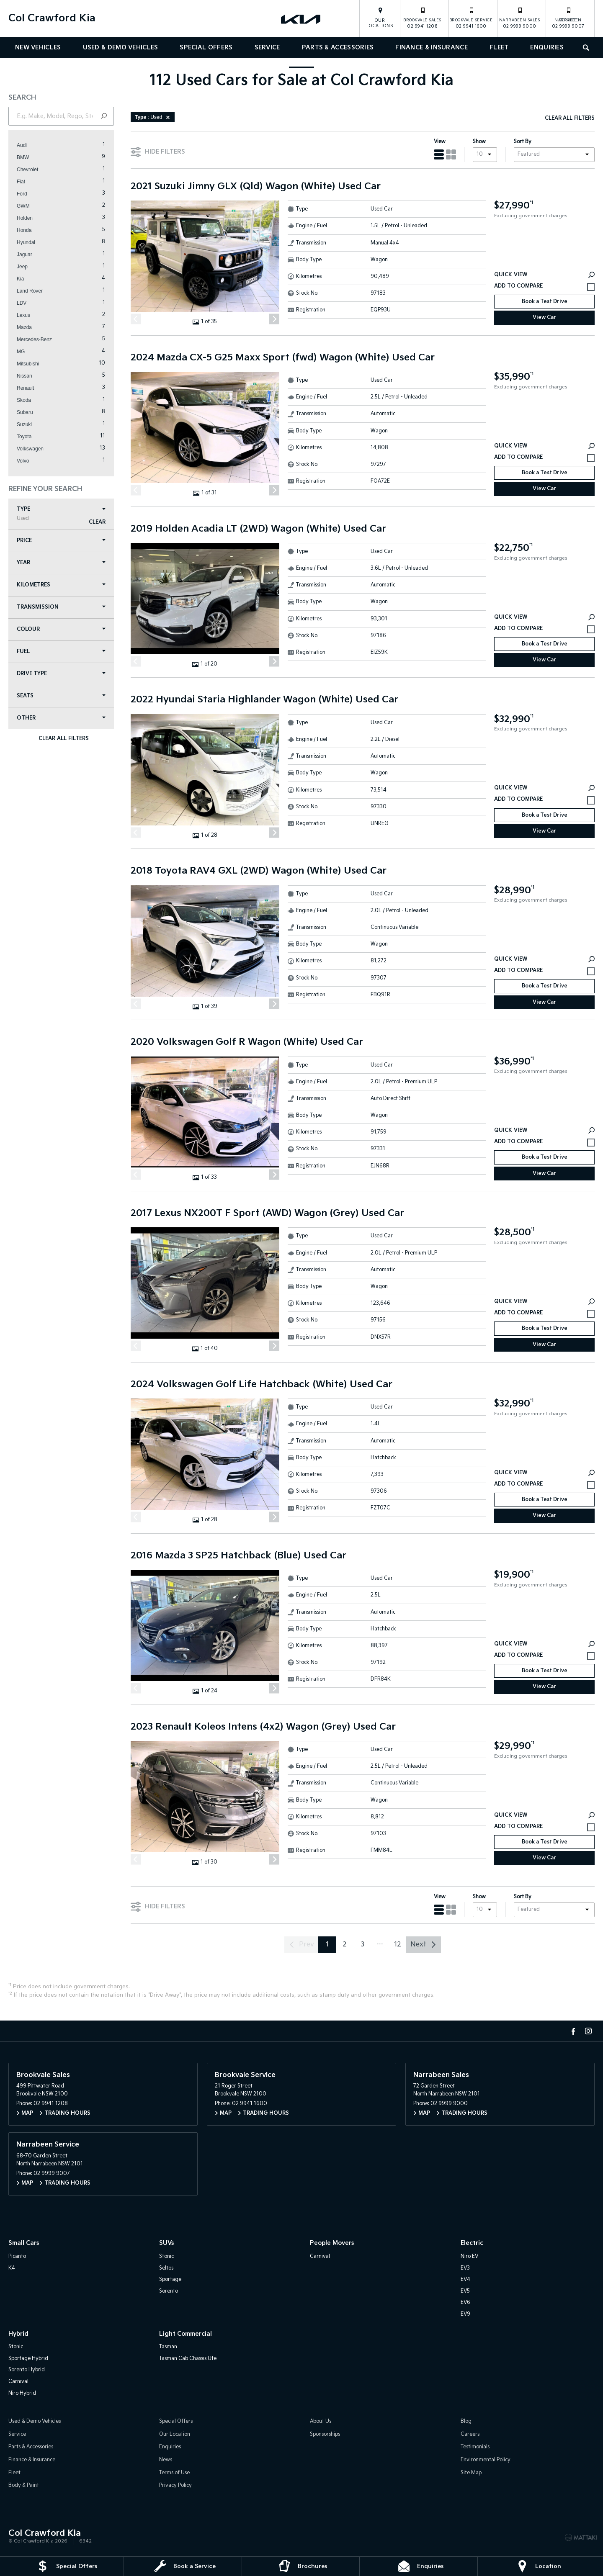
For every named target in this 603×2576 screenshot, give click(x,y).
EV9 (465, 2314)
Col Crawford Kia (51, 18)
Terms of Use (174, 2473)
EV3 (465, 2268)
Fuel (61, 651)
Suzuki (24, 424)
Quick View (544, 275)
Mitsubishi (28, 364)
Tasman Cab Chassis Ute (187, 2358)
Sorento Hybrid (26, 2370)
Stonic (166, 2256)
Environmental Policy (485, 2460)
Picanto (17, 2256)
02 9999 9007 (568, 17)
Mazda (24, 327)
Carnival (320, 2256)
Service (267, 47)
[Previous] (136, 319)
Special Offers (206, 47)
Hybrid (18, 2333)
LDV (21, 303)
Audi (22, 145)
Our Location (174, 2434)
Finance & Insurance (431, 47)
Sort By (522, 142)
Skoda (24, 400)
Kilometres (61, 585)
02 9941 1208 (422, 17)
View (440, 142)
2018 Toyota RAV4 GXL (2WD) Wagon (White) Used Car (259, 871)
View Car (544, 317)
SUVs (166, 2243)
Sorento (168, 2291)
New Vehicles (38, 47)
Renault (25, 388)
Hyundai (26, 242)
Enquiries (547, 47)
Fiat (21, 182)
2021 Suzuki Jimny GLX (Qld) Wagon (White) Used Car (256, 186)
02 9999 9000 (519, 17)
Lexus (23, 315)
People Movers (332, 2243)
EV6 (465, 2302)
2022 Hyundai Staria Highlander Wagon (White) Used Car (264, 699)
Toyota (24, 437)
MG (21, 352)
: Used (154, 117)
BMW (23, 157)
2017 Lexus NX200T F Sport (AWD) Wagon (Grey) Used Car (267, 1213)
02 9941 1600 (471, 17)
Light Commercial (185, 2333)
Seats (61, 696)
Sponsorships (325, 2434)
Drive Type (61, 674)
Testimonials (475, 2447)
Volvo (23, 461)
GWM (23, 206)
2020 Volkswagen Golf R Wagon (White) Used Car (247, 1042)
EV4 (465, 2279)
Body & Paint (23, 2485)
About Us (320, 2421)
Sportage (170, 2279)
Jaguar (24, 254)
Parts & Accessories (338, 47)
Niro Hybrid (22, 2393)
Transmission (61, 607)
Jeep (22, 267)
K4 (11, 2268)
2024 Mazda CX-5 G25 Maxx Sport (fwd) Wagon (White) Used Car (283, 357)
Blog (466, 2421)
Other (61, 718)
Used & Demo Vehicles (120, 47)
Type (61, 514)
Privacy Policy (175, 2485)
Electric (472, 2243)
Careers (470, 2434)
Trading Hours (67, 2113)
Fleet (499, 47)
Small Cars (23, 2243)
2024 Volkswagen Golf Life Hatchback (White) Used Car (261, 1384)
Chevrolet (27, 169)
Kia (20, 279)
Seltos (166, 2268)
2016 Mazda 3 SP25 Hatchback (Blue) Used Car (238, 1555)
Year (61, 563)
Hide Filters (158, 151)
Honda (24, 230)
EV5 (465, 2291)
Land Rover (30, 291)
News (165, 2460)
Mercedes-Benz (34, 339)
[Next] (274, 319)
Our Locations (380, 23)
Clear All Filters (63, 738)
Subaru (25, 412)
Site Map (471, 2473)
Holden (25, 218)
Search (583, 46)
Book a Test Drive (544, 301)
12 (397, 1945)
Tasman (168, 2347)
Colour (61, 629)
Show (479, 142)
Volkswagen (30, 449)
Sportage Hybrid (28, 2358)
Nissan (24, 376)
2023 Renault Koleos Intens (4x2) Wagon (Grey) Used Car (263, 1727)
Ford (22, 194)
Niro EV (469, 2256)
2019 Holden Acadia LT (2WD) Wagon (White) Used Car (258, 529)
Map (27, 2113)
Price (61, 540)
